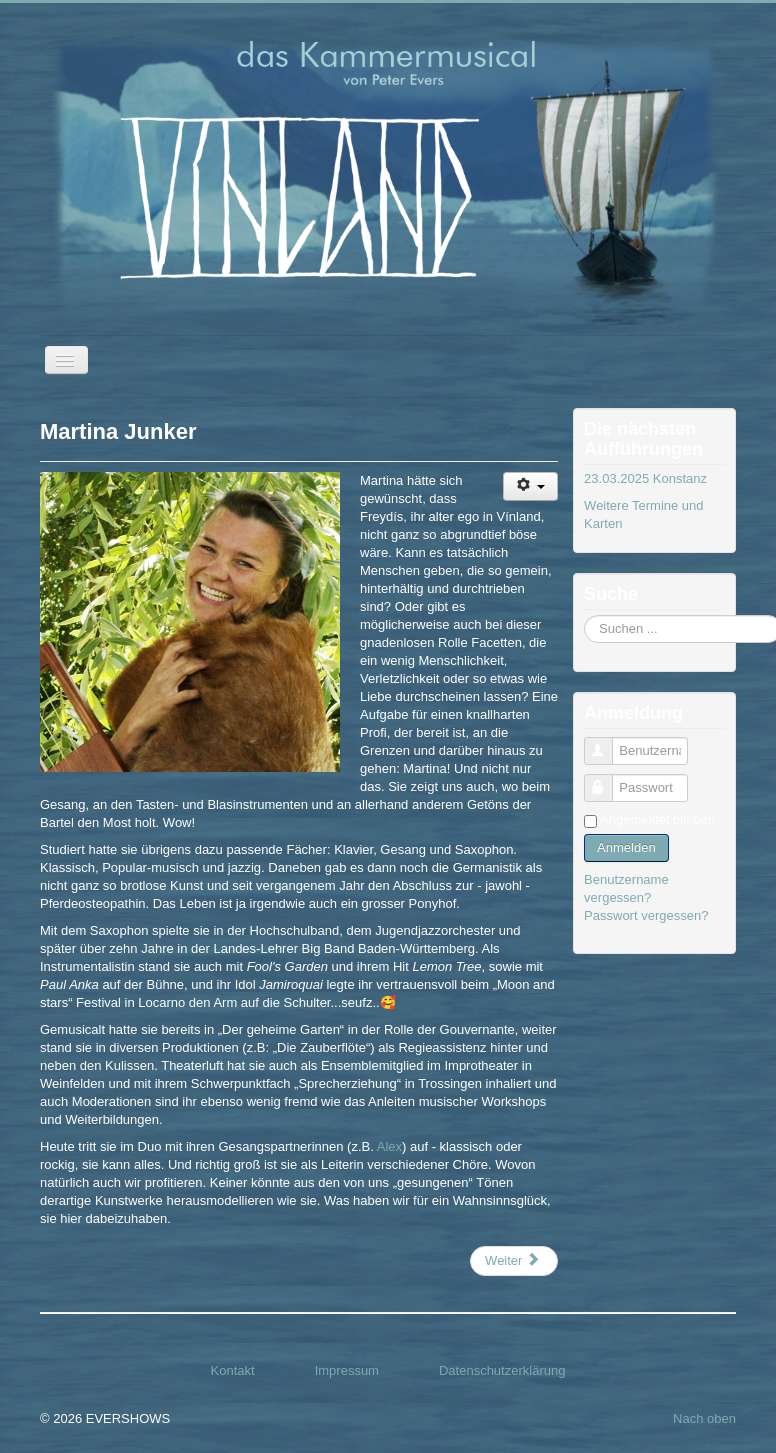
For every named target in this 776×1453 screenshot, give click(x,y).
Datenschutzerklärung (502, 1370)
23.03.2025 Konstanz (645, 478)
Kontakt (233, 1370)
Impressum (347, 1370)
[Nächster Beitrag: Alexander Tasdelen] (514, 1261)
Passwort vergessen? (646, 915)
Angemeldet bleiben (657, 819)
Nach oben (704, 1418)
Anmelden (626, 847)
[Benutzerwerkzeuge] (530, 486)
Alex (389, 1146)
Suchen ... (584, 615)
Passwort (607, 779)
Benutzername (607, 742)
